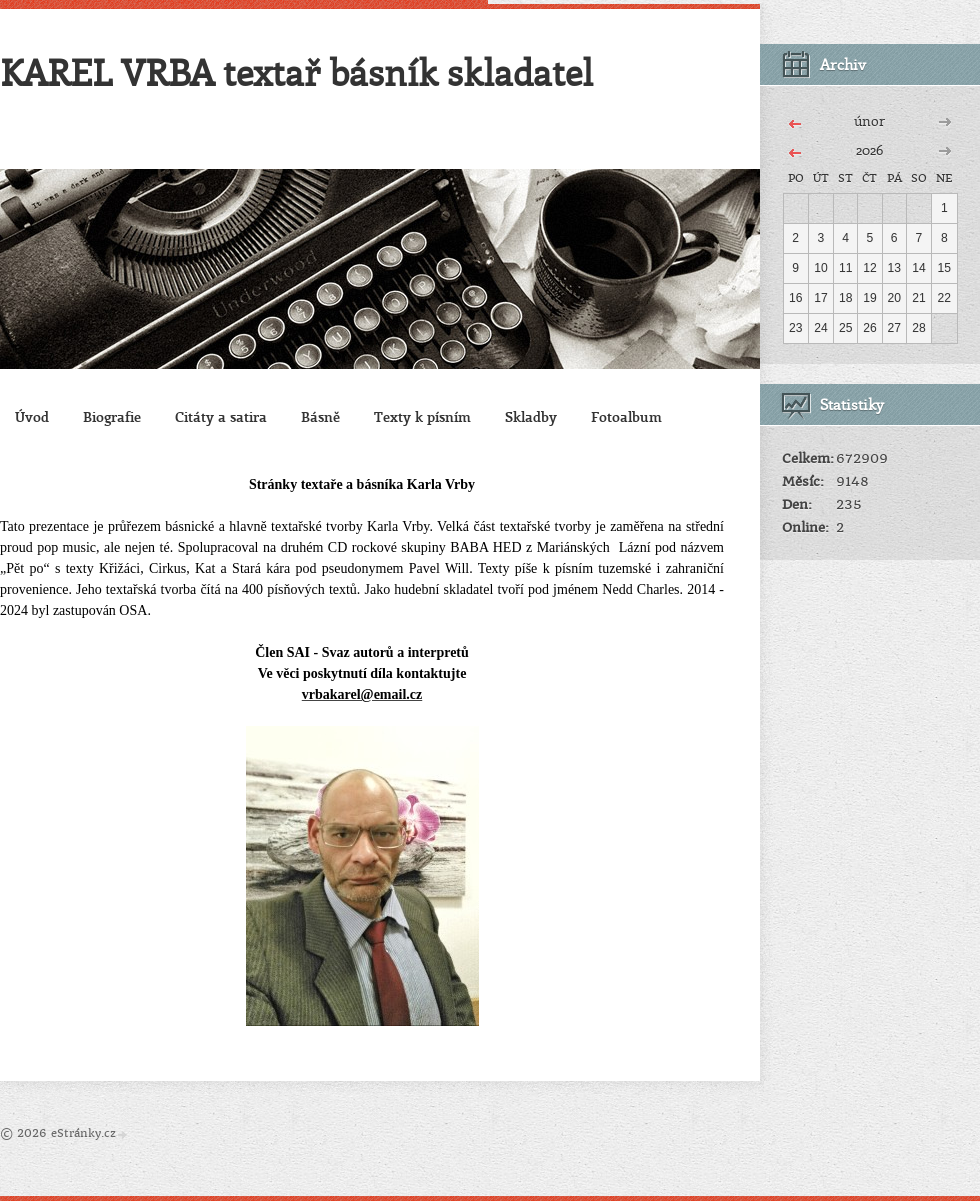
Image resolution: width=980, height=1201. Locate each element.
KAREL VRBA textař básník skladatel (296, 72)
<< (795, 121)
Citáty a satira (221, 416)
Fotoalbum (626, 416)
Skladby (531, 416)
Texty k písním (422, 416)
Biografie (112, 416)
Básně (320, 416)
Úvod (32, 416)
